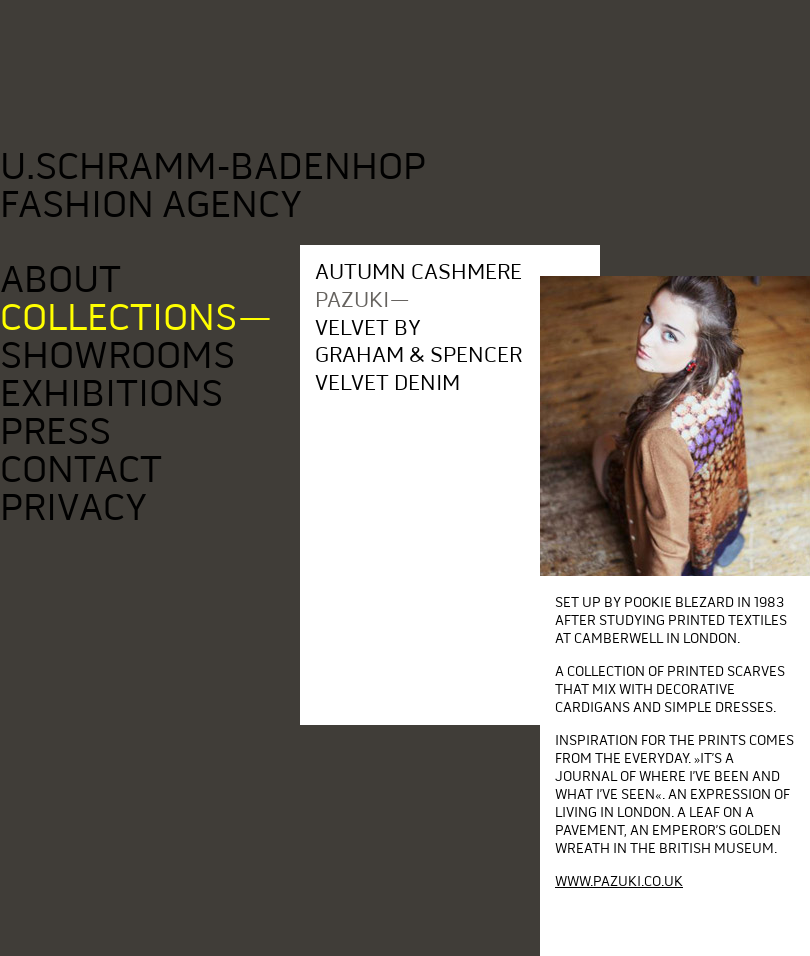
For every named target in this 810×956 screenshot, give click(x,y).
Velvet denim (388, 382)
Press (57, 431)
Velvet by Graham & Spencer (419, 341)
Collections (120, 317)
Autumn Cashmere (419, 271)
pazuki (353, 299)
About (62, 279)
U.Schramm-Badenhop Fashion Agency (213, 185)
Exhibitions (113, 393)
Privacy (75, 507)
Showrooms (119, 355)
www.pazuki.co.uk (619, 881)
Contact (82, 469)
